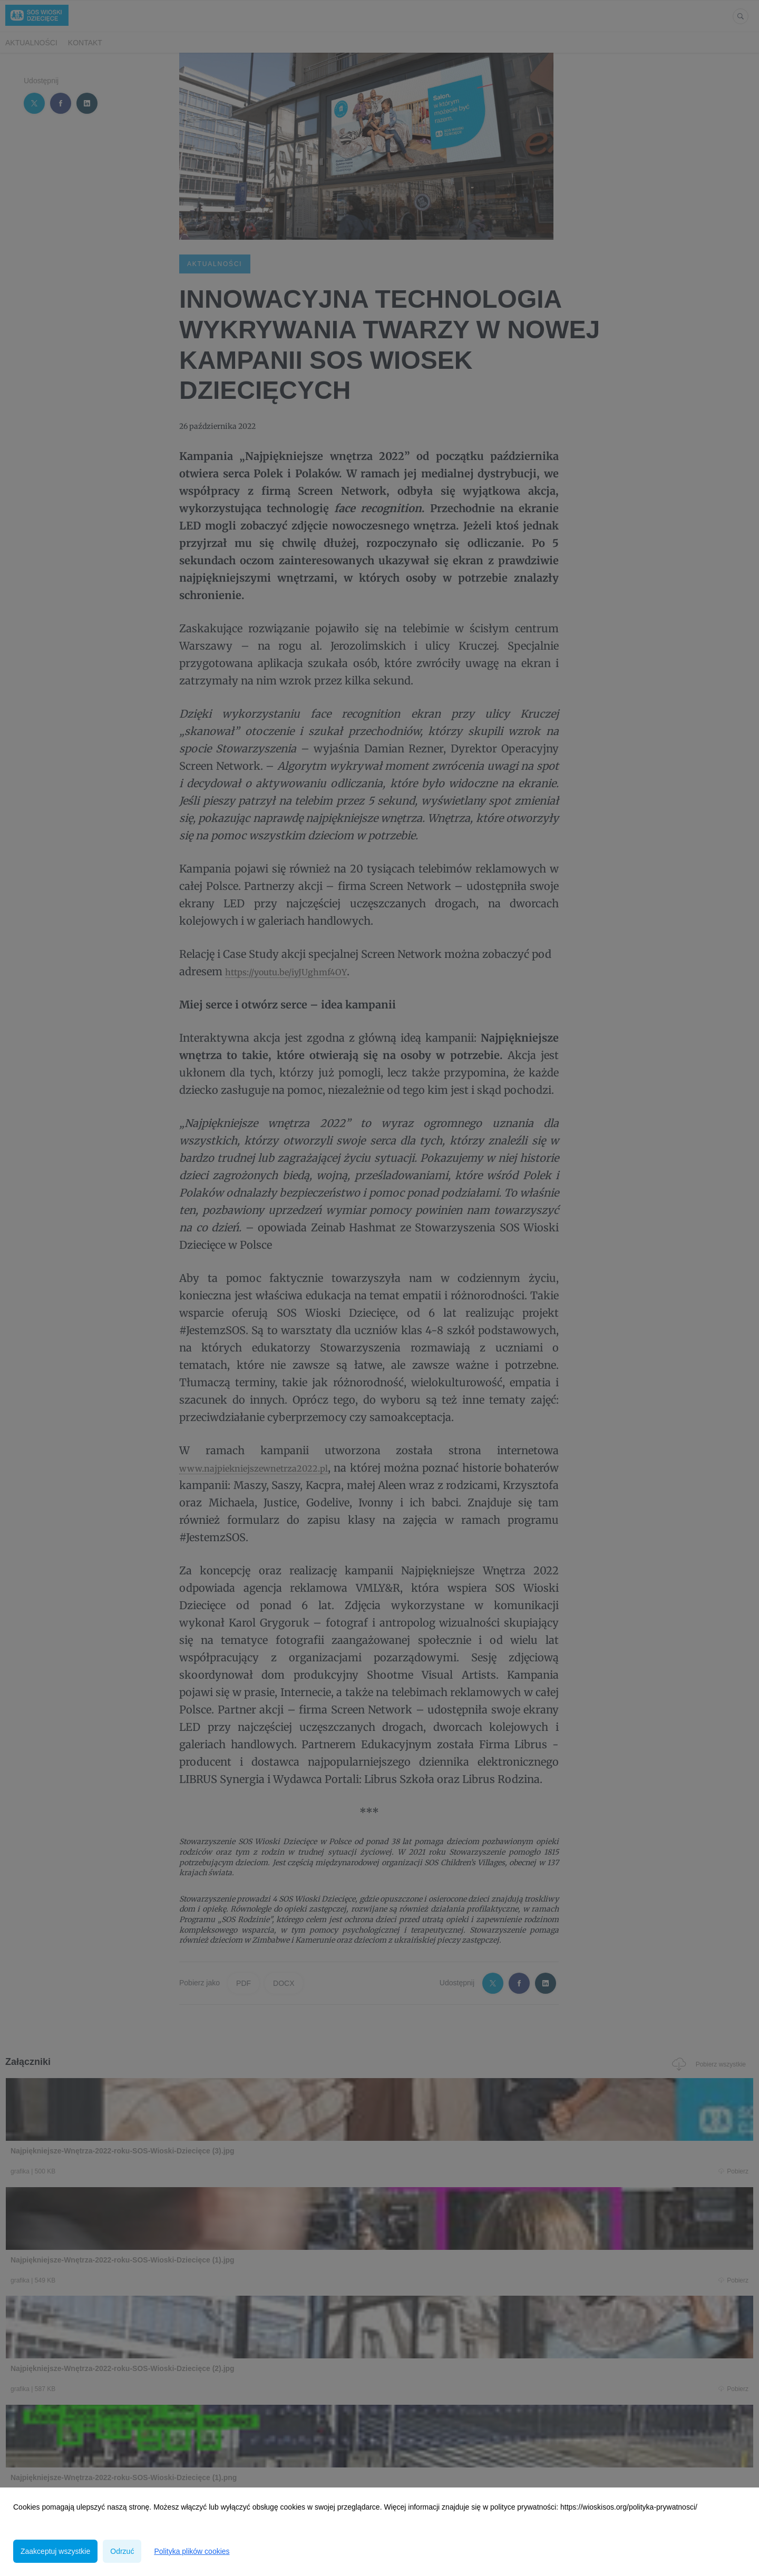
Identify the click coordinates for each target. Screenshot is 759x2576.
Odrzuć (122, 2551)
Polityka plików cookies (191, 2551)
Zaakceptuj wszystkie (55, 2551)
